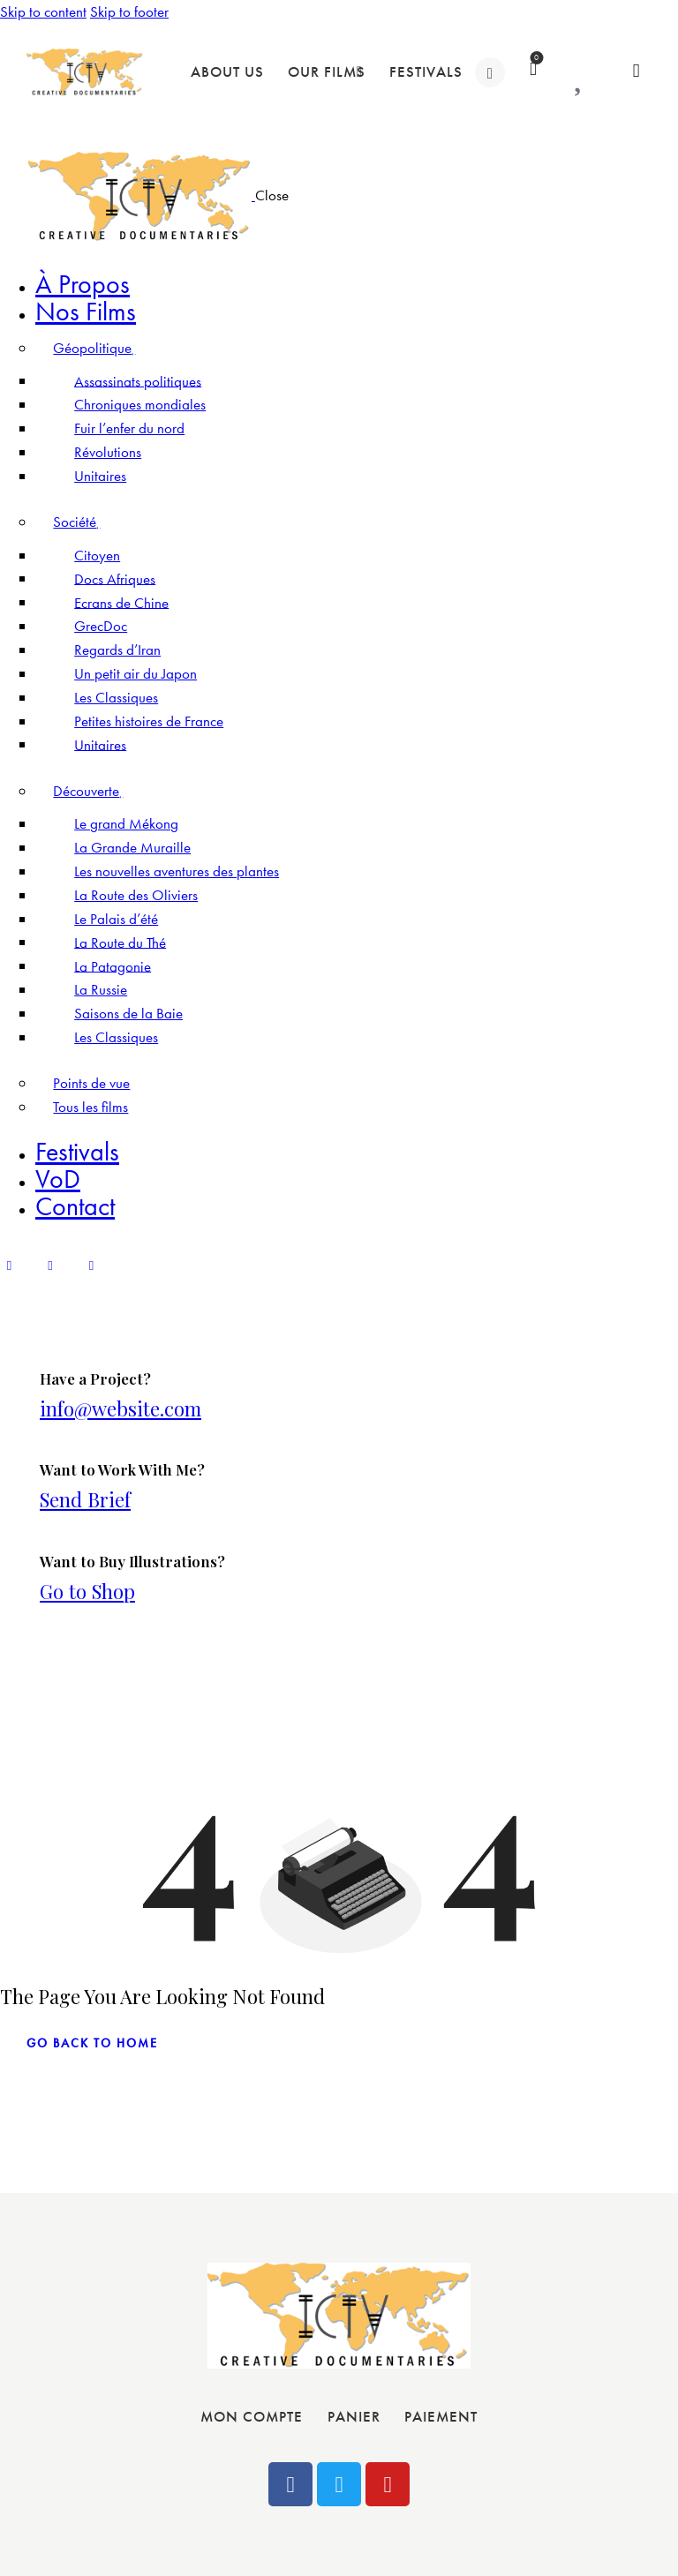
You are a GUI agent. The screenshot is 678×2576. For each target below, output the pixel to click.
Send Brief (85, 1499)
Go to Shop (87, 1591)
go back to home (92, 2043)
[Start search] (637, 71)
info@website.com (120, 1408)
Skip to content (43, 11)
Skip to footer (129, 11)
